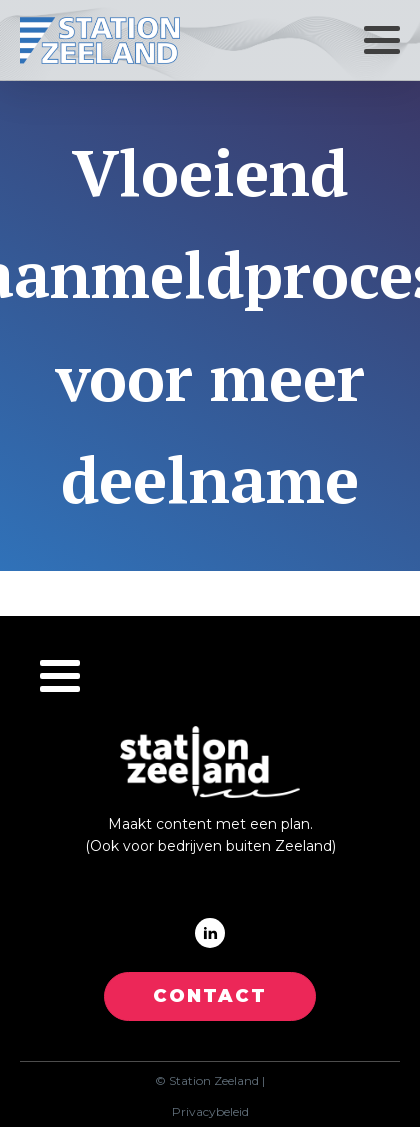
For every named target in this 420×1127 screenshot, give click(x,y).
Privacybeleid (210, 1112)
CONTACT (210, 996)
